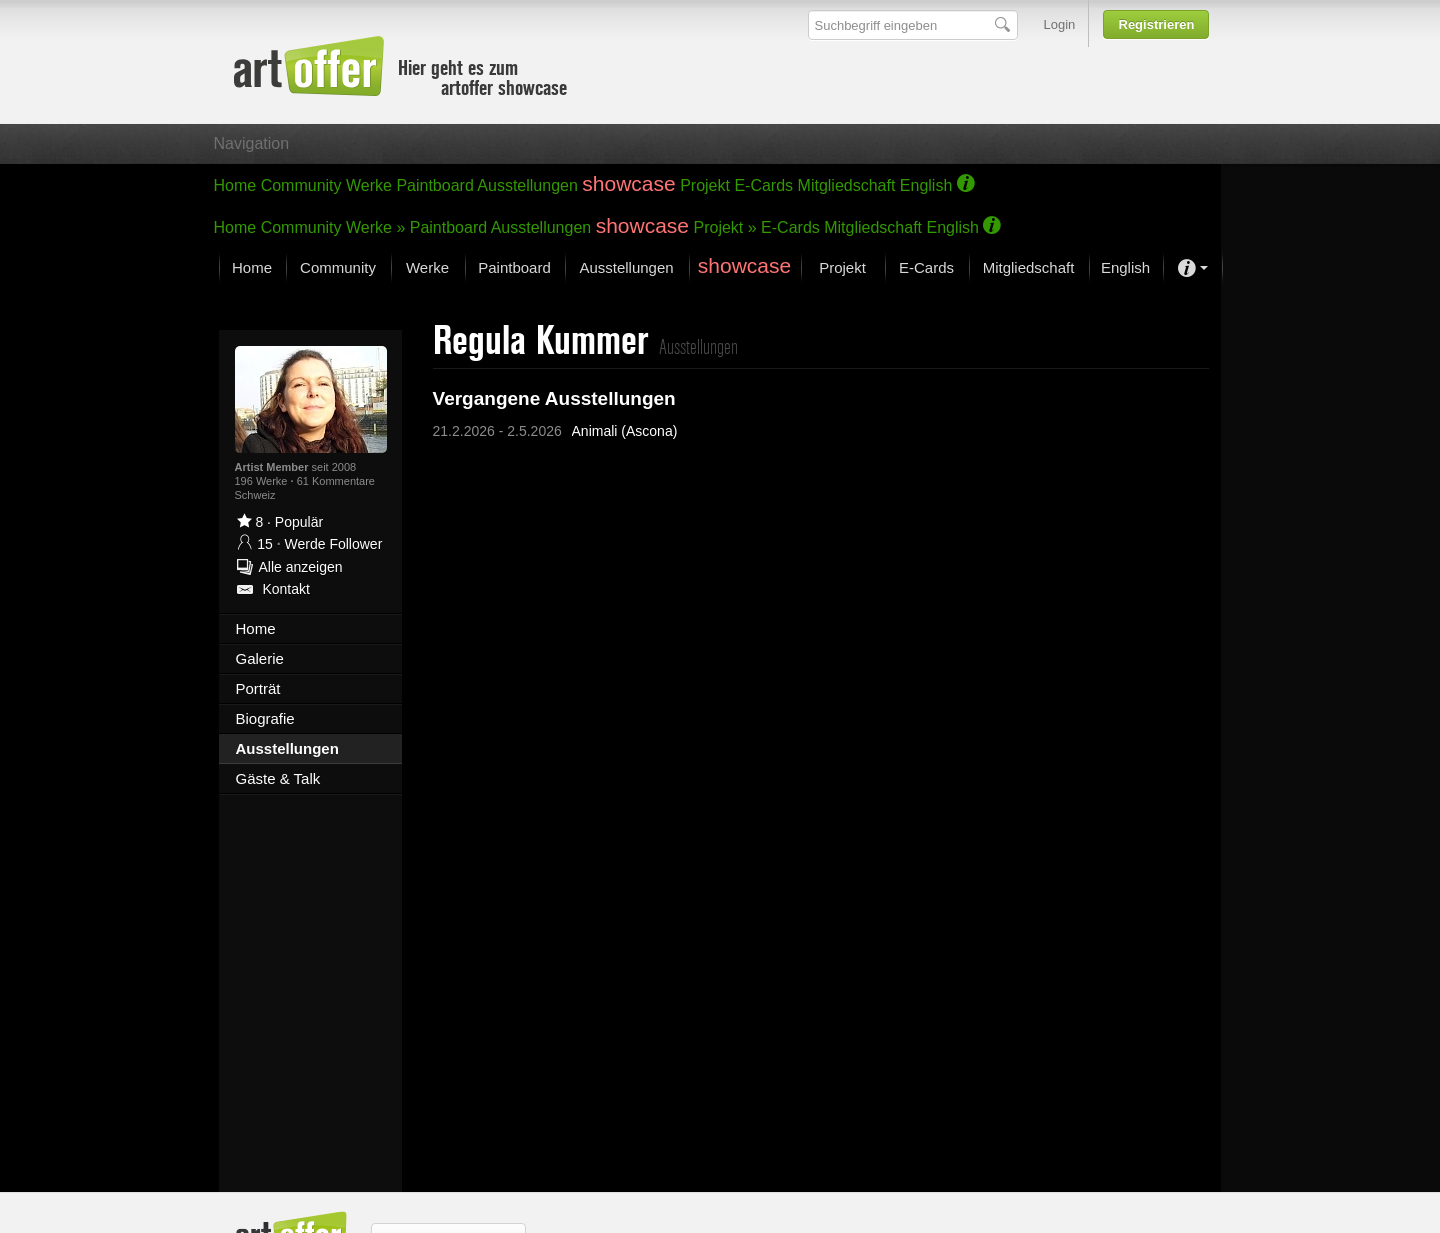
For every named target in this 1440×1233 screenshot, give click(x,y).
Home (235, 185)
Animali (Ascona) (625, 431)
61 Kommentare (336, 481)
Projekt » (725, 227)
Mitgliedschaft (847, 185)
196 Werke (263, 481)
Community (301, 185)
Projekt (705, 185)
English (926, 185)
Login (1060, 24)
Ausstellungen (527, 185)
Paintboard (434, 185)
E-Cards (763, 185)
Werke (369, 185)
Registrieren (1157, 24)
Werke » (375, 227)
